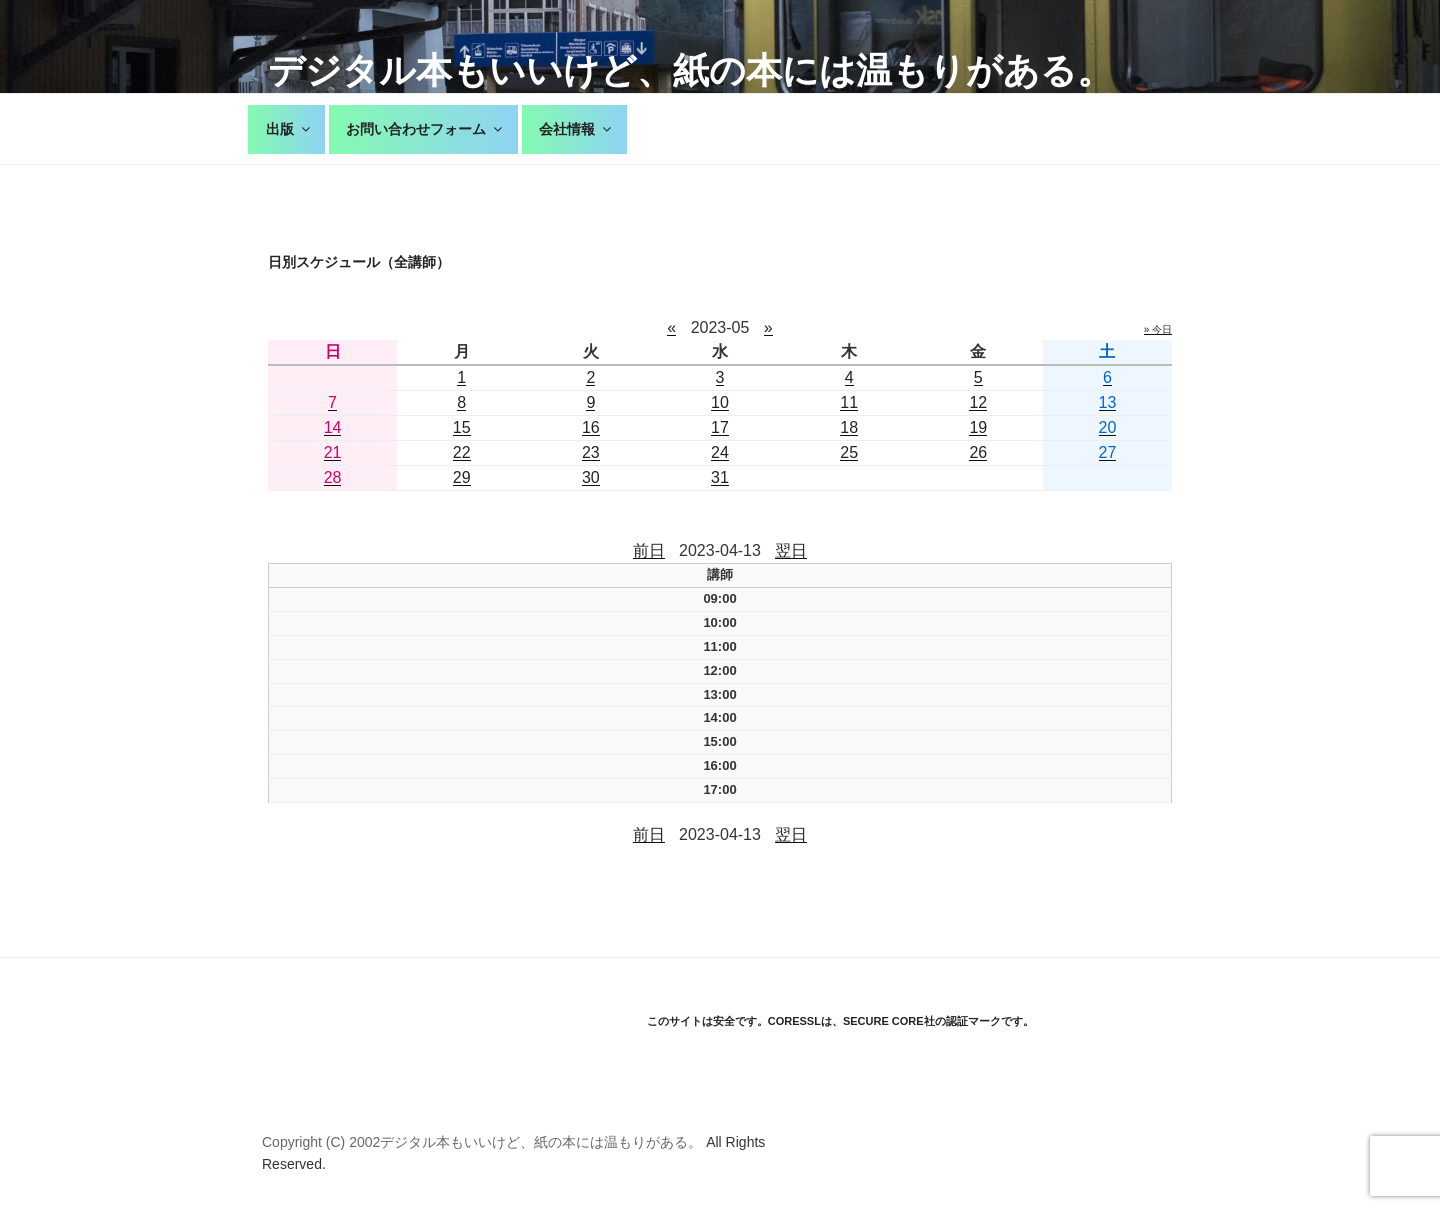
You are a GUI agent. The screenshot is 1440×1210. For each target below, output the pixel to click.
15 (462, 427)
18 (849, 427)
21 (333, 452)
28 (333, 477)
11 (849, 402)
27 (1108, 452)
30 (591, 477)
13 (1108, 402)
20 (1108, 427)
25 (849, 452)
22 (462, 452)
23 (591, 452)
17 (720, 427)
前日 (649, 550)
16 (591, 427)
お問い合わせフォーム (425, 129)
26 (978, 452)
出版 (289, 129)
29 (462, 477)
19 (978, 427)
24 (720, 452)
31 (720, 477)
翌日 (791, 550)
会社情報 (576, 129)
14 (333, 427)
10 (720, 402)
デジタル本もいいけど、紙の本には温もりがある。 (690, 70)
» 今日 (1158, 329)
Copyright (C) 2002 (321, 1142)
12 (978, 402)
